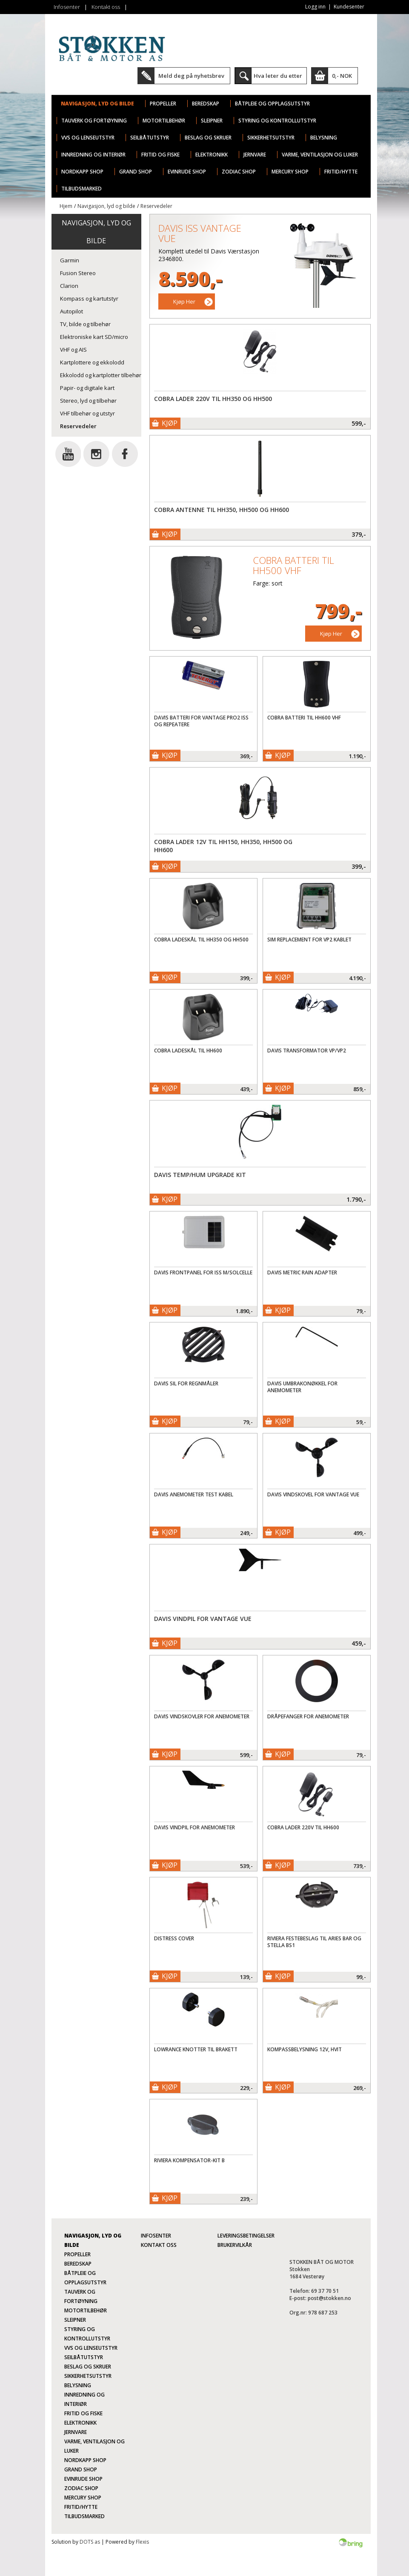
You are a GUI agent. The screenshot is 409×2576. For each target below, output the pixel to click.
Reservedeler (156, 206)
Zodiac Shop (239, 171)
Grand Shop (135, 171)
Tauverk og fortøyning (94, 120)
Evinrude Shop (187, 171)
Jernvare (254, 154)
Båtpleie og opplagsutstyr (272, 103)
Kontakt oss (106, 7)
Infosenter (67, 7)
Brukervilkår (234, 2245)
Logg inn (315, 6)
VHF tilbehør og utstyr (87, 413)
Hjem (66, 206)
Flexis (142, 2541)
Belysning (323, 137)
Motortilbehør (164, 120)
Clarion (69, 286)
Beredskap (205, 103)
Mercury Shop (290, 171)
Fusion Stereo (78, 273)
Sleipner (212, 120)
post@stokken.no (329, 2298)
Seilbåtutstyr (149, 137)
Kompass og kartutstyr (89, 298)
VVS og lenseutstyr (87, 137)
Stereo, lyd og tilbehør (88, 400)
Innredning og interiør (93, 154)
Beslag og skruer (208, 137)
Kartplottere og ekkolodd (92, 362)
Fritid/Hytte (341, 171)
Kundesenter (349, 6)
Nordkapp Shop (82, 171)
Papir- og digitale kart (87, 388)
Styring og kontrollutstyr (277, 120)
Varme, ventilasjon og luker (320, 154)
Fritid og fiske (160, 154)
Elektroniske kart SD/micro (94, 337)
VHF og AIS (73, 349)
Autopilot (71, 311)
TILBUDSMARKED (81, 188)
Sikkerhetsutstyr (271, 137)
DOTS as (90, 2541)
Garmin (69, 260)
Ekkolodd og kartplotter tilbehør (100, 375)
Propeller (163, 103)
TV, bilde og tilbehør (85, 324)
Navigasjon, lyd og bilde (97, 103)
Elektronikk (211, 154)
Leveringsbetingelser (246, 2235)
